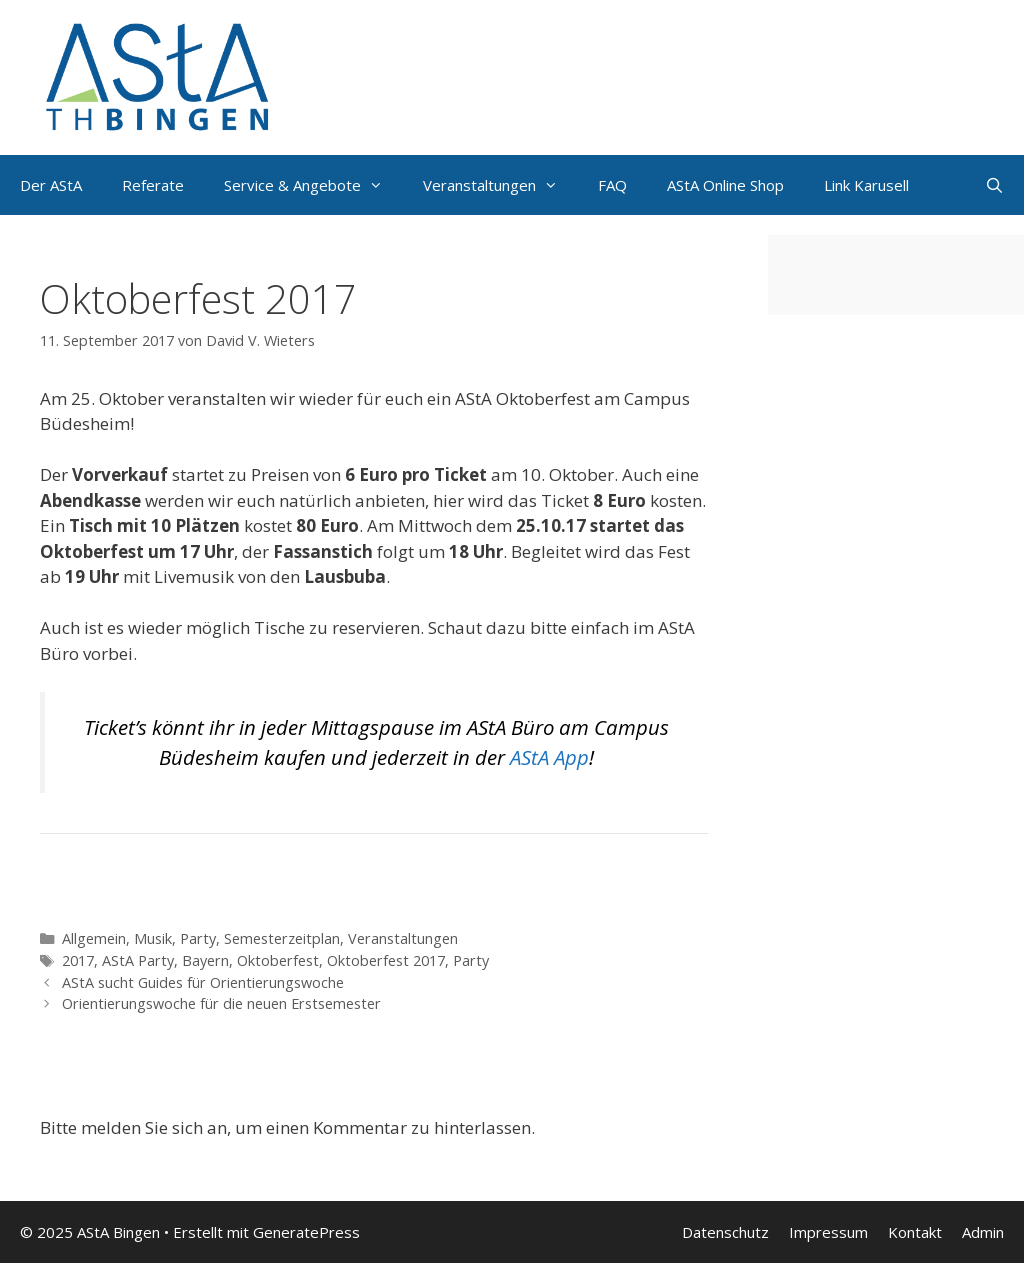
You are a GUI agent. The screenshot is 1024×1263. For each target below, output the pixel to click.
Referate (153, 185)
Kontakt (915, 1232)
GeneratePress (306, 1232)
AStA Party (138, 960)
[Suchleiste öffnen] (994, 185)
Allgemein (94, 938)
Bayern (205, 960)
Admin (983, 1232)
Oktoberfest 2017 (386, 960)
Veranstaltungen (403, 938)
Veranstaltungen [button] (500, 185)
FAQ (612, 185)
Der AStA (51, 185)
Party (198, 938)
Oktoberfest (278, 960)
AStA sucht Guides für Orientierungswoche (203, 982)
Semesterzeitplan (282, 938)
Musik (153, 938)
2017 (78, 960)
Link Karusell (866, 185)
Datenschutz (725, 1232)
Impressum (828, 1232)
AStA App (549, 757)
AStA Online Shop (725, 185)
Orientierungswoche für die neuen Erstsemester (221, 1003)
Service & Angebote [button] (313, 185)
